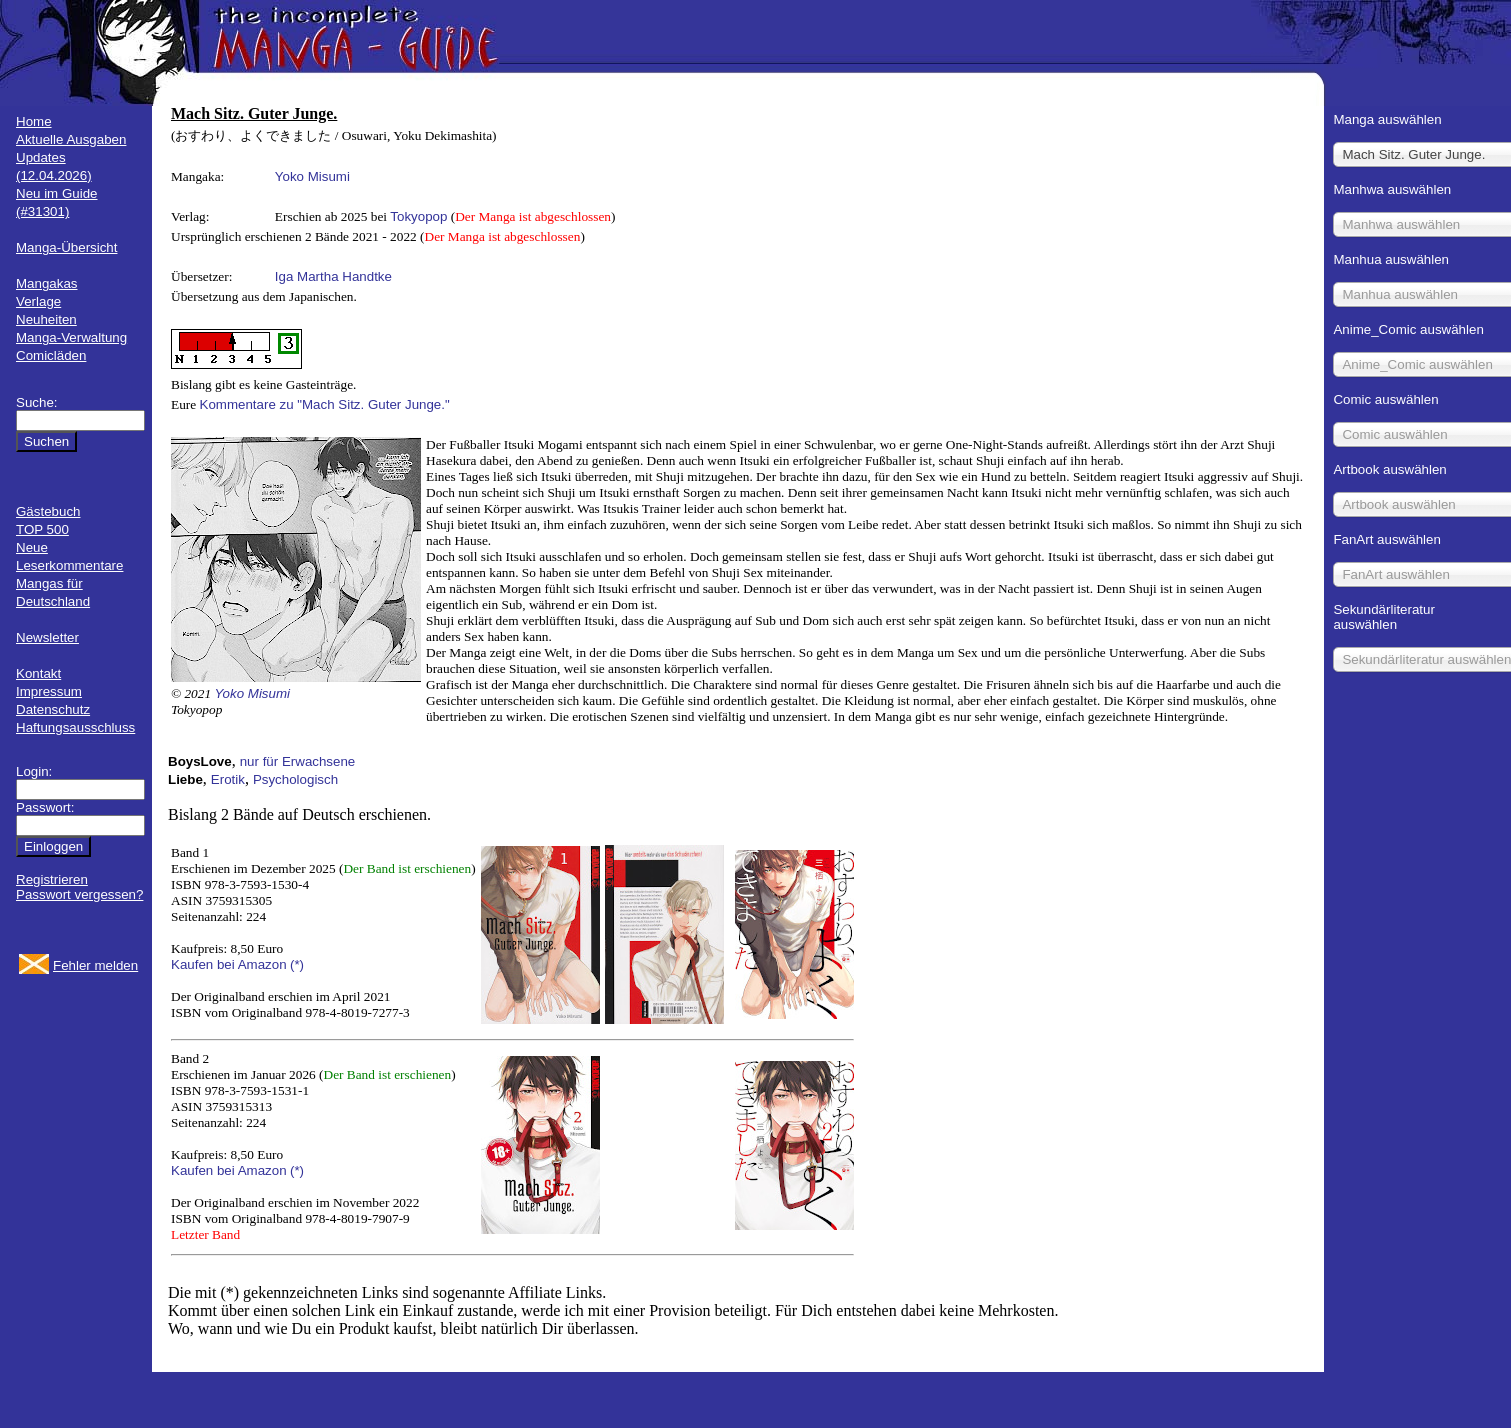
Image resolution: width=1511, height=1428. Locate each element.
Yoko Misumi (312, 176)
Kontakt (38, 673)
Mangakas (47, 283)
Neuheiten (46, 319)
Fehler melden (95, 965)
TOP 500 (42, 529)
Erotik (228, 779)
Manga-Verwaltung (71, 337)
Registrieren (52, 879)
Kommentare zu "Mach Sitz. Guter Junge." (325, 404)
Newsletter (47, 637)
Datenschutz (53, 709)
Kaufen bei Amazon (229, 964)
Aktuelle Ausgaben (71, 139)
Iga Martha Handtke (333, 276)
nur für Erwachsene (298, 761)
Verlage (38, 301)
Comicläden (51, 355)
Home (34, 121)
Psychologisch (295, 779)
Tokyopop (418, 216)
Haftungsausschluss (75, 727)
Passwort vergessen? (79, 894)
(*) (297, 964)
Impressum (49, 691)
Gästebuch (48, 511)
